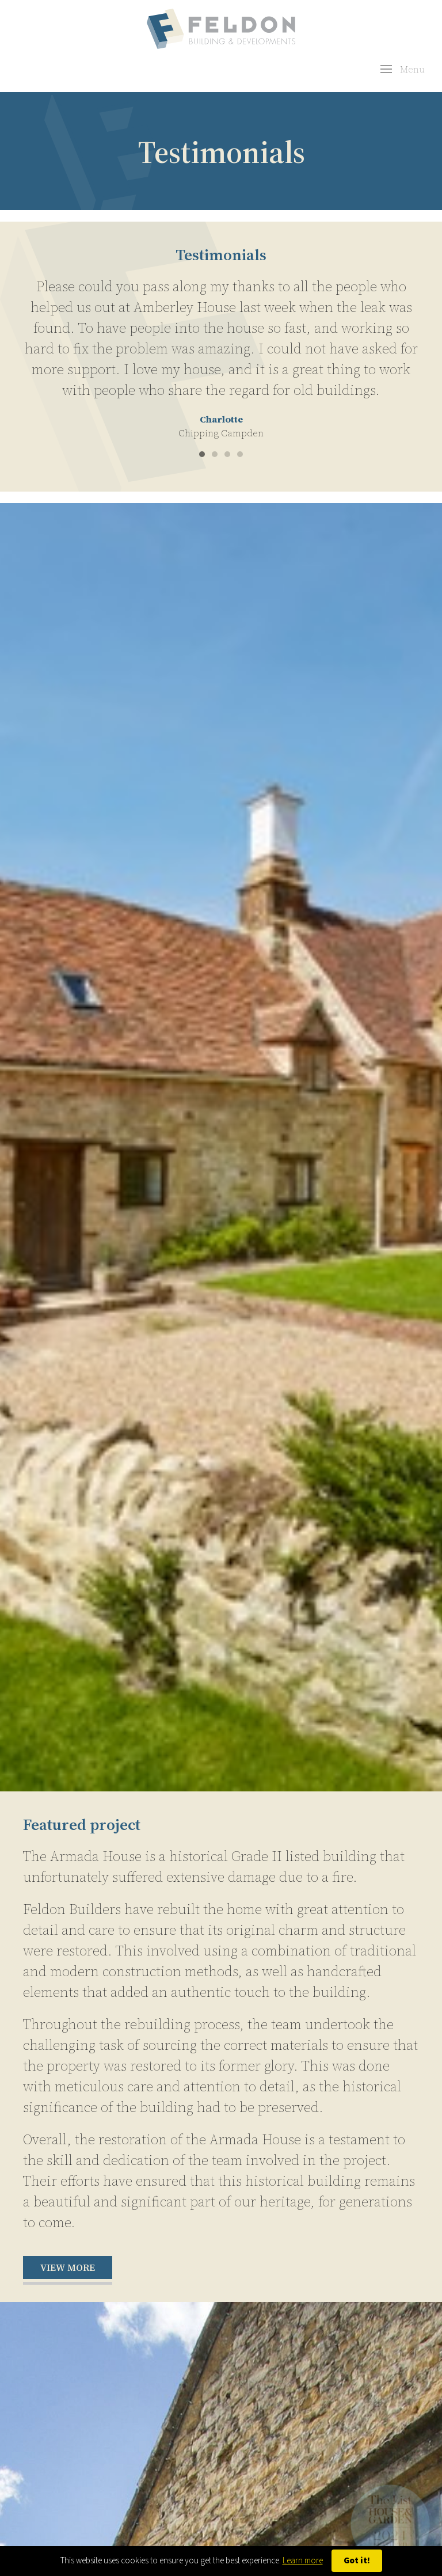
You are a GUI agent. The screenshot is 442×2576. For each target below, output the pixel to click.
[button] (402, 69)
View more (67, 2267)
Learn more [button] (303, 2561)
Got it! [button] (357, 2561)
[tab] (202, 454)
